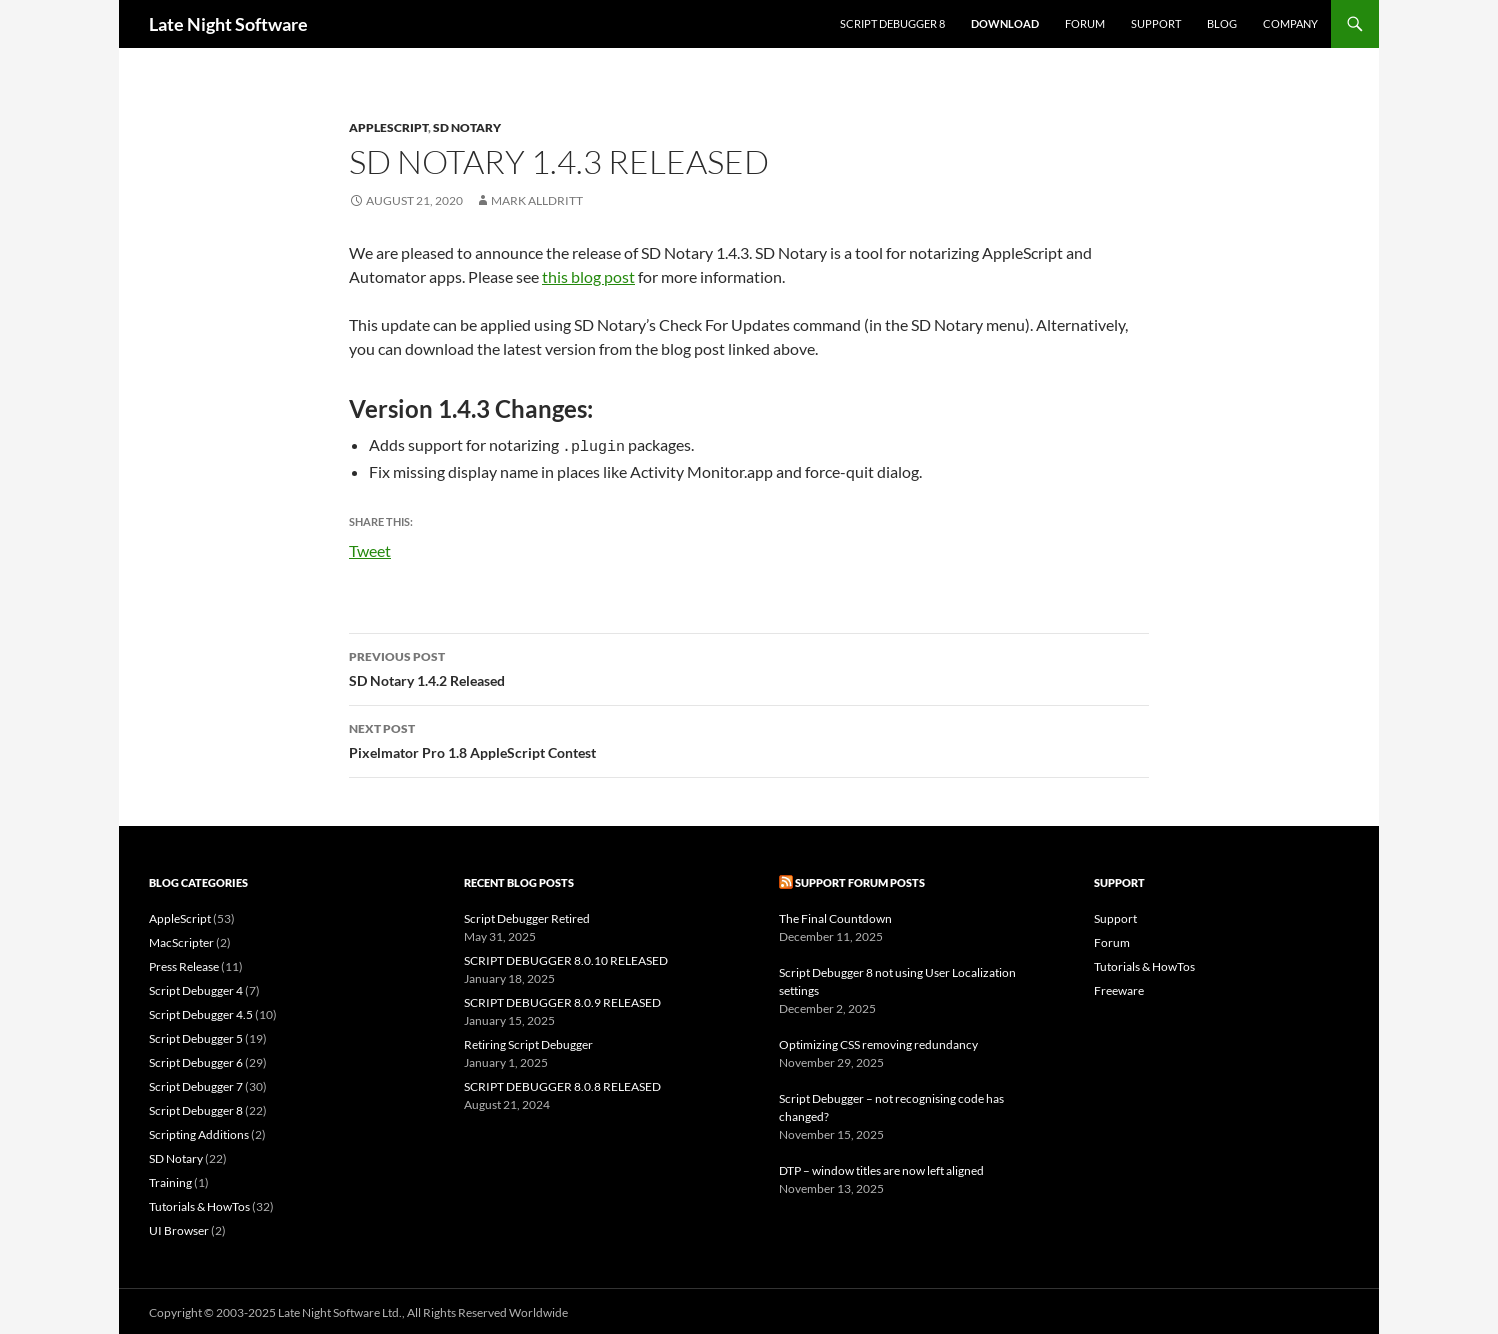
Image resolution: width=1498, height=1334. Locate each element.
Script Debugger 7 (196, 1083)
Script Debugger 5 (196, 1035)
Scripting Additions (199, 1131)
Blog (1222, 23)
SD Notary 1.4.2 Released (749, 664)
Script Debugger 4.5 (201, 1011)
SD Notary (467, 127)
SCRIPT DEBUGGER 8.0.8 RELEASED (562, 1083)
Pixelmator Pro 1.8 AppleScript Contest (749, 736)
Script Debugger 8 (892, 23)
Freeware (1119, 987)
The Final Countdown (835, 915)
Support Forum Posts (860, 879)
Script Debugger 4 (196, 987)
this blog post (588, 276)
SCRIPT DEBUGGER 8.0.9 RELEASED (562, 999)
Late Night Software (228, 24)
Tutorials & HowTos (199, 1203)
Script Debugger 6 (196, 1059)
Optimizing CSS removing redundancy (878, 1041)
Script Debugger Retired (527, 915)
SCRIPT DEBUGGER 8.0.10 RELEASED (566, 957)
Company (1290, 23)
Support (1156, 23)
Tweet (370, 546)
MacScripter (181, 939)
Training (170, 1179)
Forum (1085, 23)
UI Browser (179, 1227)
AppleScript (388, 127)
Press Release (184, 963)
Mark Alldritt (537, 200)
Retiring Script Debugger (528, 1041)
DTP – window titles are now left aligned (881, 1167)
